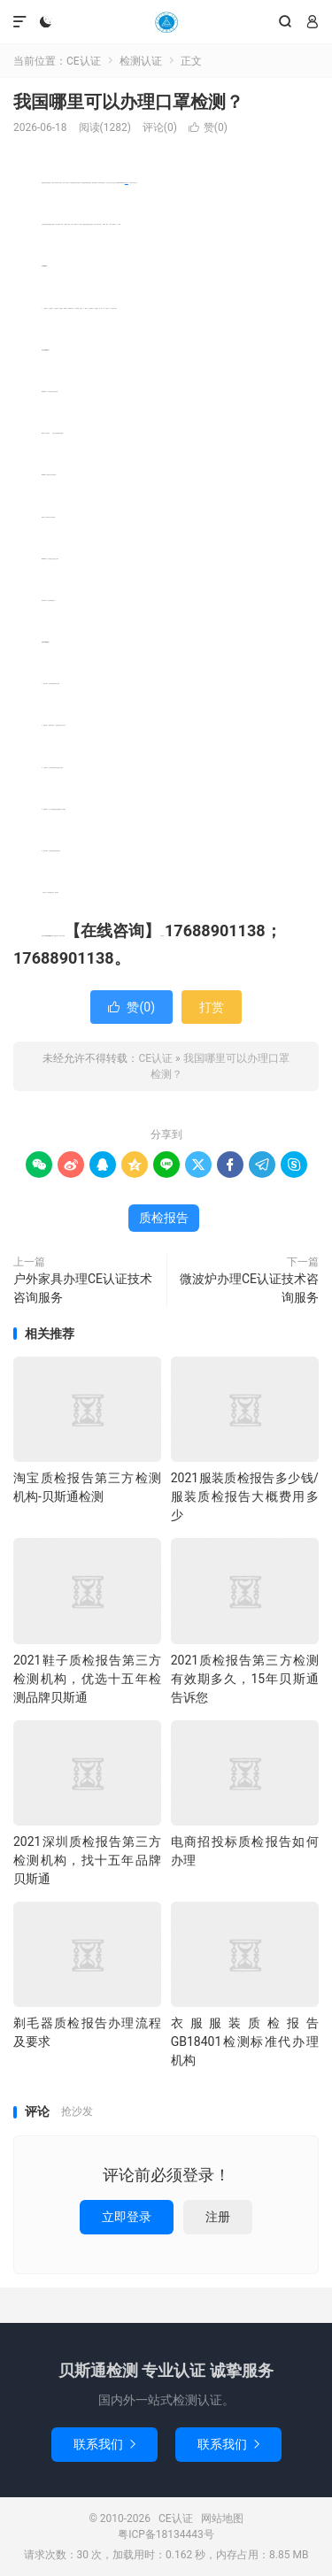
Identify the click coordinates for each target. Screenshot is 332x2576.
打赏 (211, 1007)
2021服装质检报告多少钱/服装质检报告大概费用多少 (245, 1496)
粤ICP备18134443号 (166, 2534)
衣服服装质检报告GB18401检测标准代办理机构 (245, 2041)
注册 (217, 2217)
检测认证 (141, 61)
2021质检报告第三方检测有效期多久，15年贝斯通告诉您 (245, 1678)
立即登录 (126, 2217)
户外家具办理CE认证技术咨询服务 (82, 1288)
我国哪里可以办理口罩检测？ (128, 101)
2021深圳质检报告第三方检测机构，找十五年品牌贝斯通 (87, 1860)
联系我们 (104, 2444)
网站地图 (222, 2518)
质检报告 (126, 182)
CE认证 (165, 22)
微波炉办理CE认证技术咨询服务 (249, 1288)
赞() (208, 127)
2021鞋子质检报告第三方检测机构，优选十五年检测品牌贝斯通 (87, 1678)
